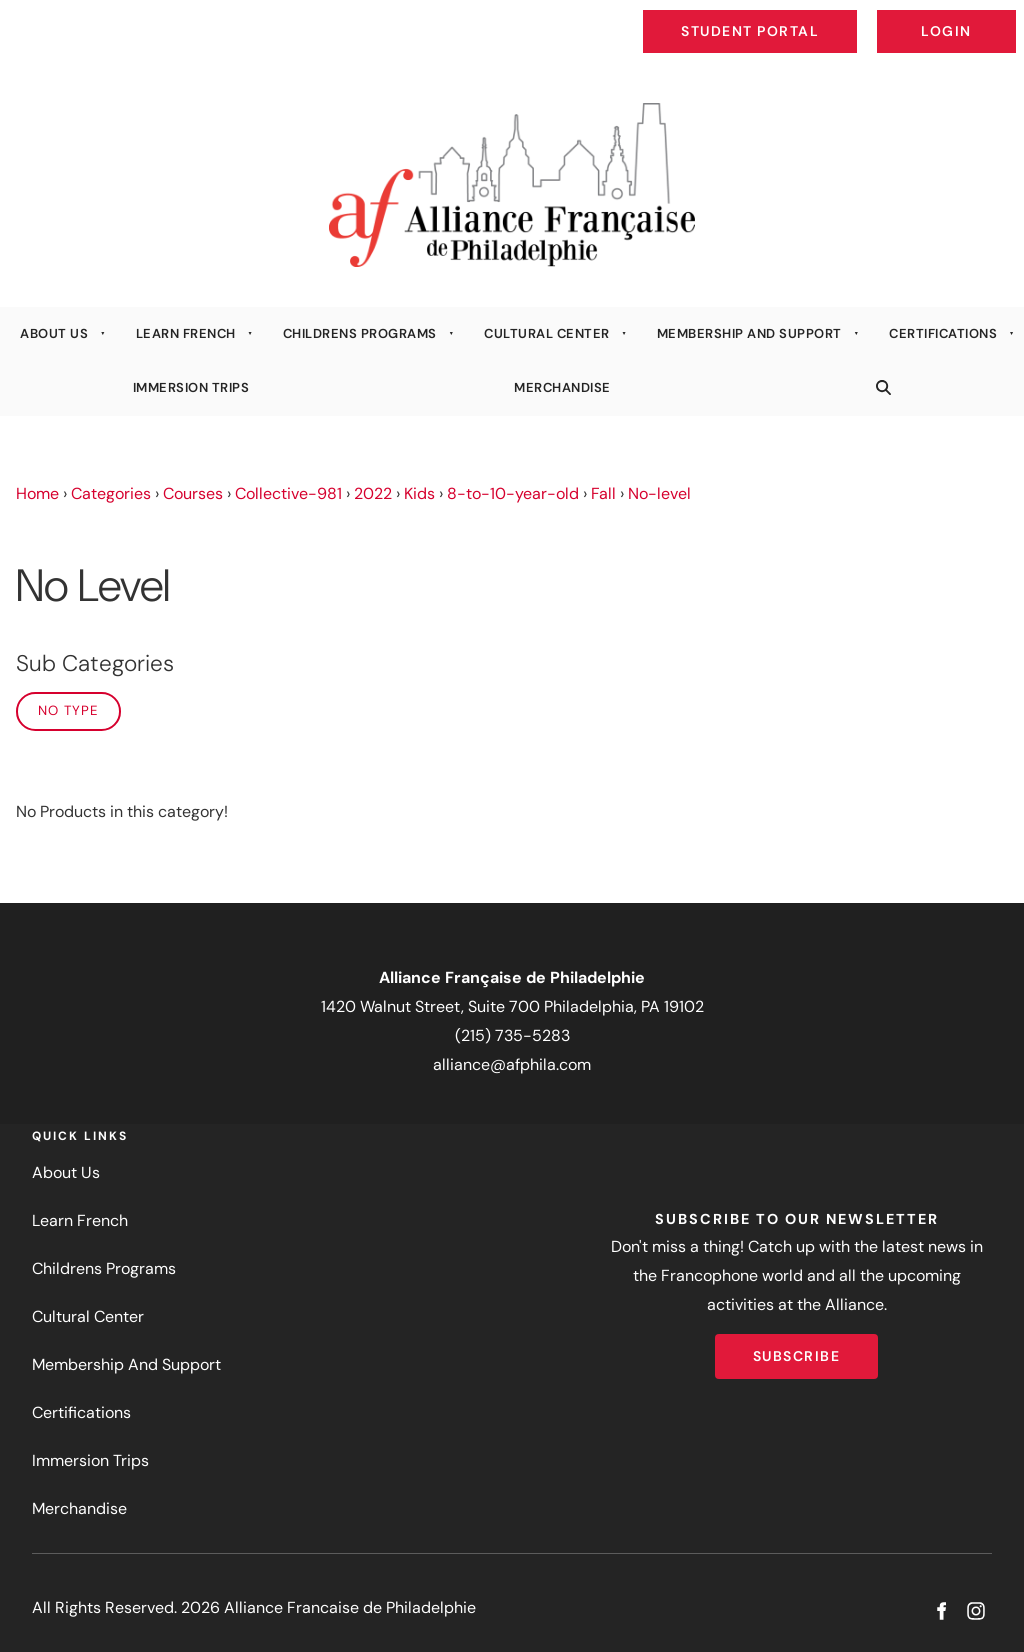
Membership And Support (749, 333)
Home (37, 493)
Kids (419, 493)
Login (999, 16)
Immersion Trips (191, 387)
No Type (68, 710)
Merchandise (562, 387)
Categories (111, 493)
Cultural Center (547, 333)
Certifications (943, 333)
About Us (54, 333)
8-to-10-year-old (513, 493)
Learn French (186, 333)
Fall (603, 493)
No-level (659, 493)
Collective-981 (288, 493)
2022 (373, 493)
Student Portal (796, 16)
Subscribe (797, 1348)
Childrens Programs (360, 333)
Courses (193, 493)
